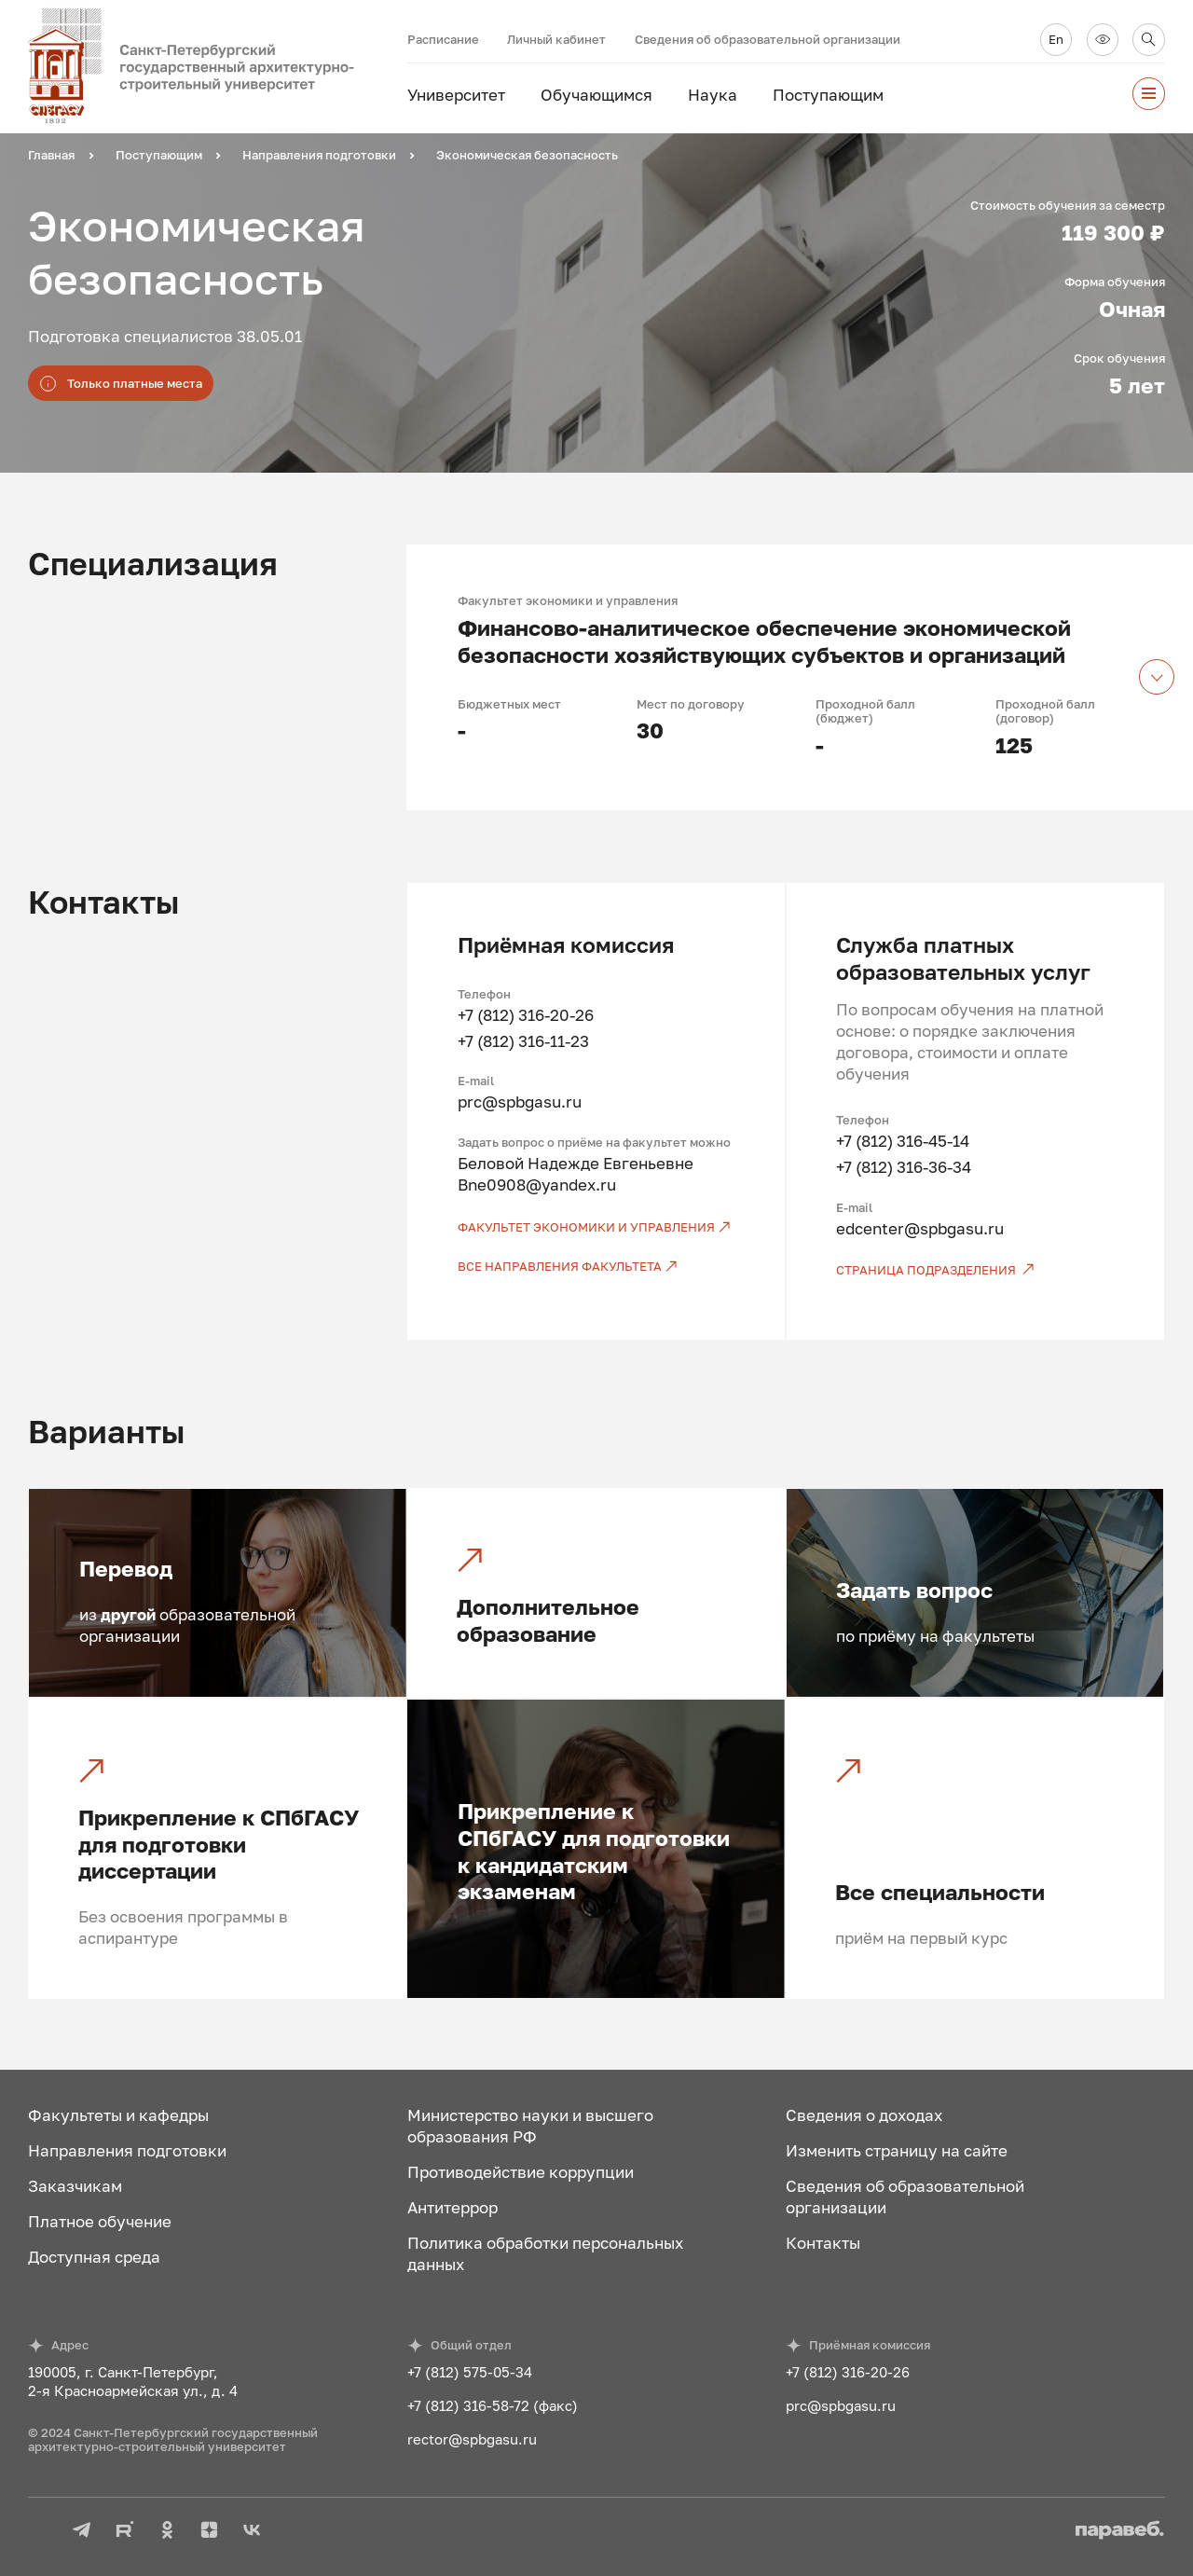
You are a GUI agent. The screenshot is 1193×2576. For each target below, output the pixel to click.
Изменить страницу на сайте (897, 2150)
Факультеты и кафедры (118, 2115)
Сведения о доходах (864, 2115)
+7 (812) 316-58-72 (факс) (492, 2405)
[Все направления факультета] (596, 1266)
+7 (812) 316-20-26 (526, 1015)
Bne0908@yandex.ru (537, 1184)
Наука (712, 94)
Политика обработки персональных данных (545, 2253)
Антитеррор (452, 2207)
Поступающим (828, 94)
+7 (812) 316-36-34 (903, 1167)
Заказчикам (75, 2186)
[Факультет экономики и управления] (596, 1227)
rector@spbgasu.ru (472, 2439)
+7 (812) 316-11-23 (523, 1041)
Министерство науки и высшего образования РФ (530, 2125)
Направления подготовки (127, 2150)
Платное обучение (99, 2221)
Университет (456, 94)
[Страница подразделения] (975, 1270)
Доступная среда (94, 2256)
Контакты (823, 2242)
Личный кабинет (556, 39)
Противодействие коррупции (520, 2172)
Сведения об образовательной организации (767, 39)
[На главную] (217, 66)
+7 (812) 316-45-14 (902, 1140)
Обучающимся (596, 94)
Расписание (443, 39)
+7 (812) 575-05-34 (469, 2371)
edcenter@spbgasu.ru (920, 1228)
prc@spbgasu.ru (520, 1101)
